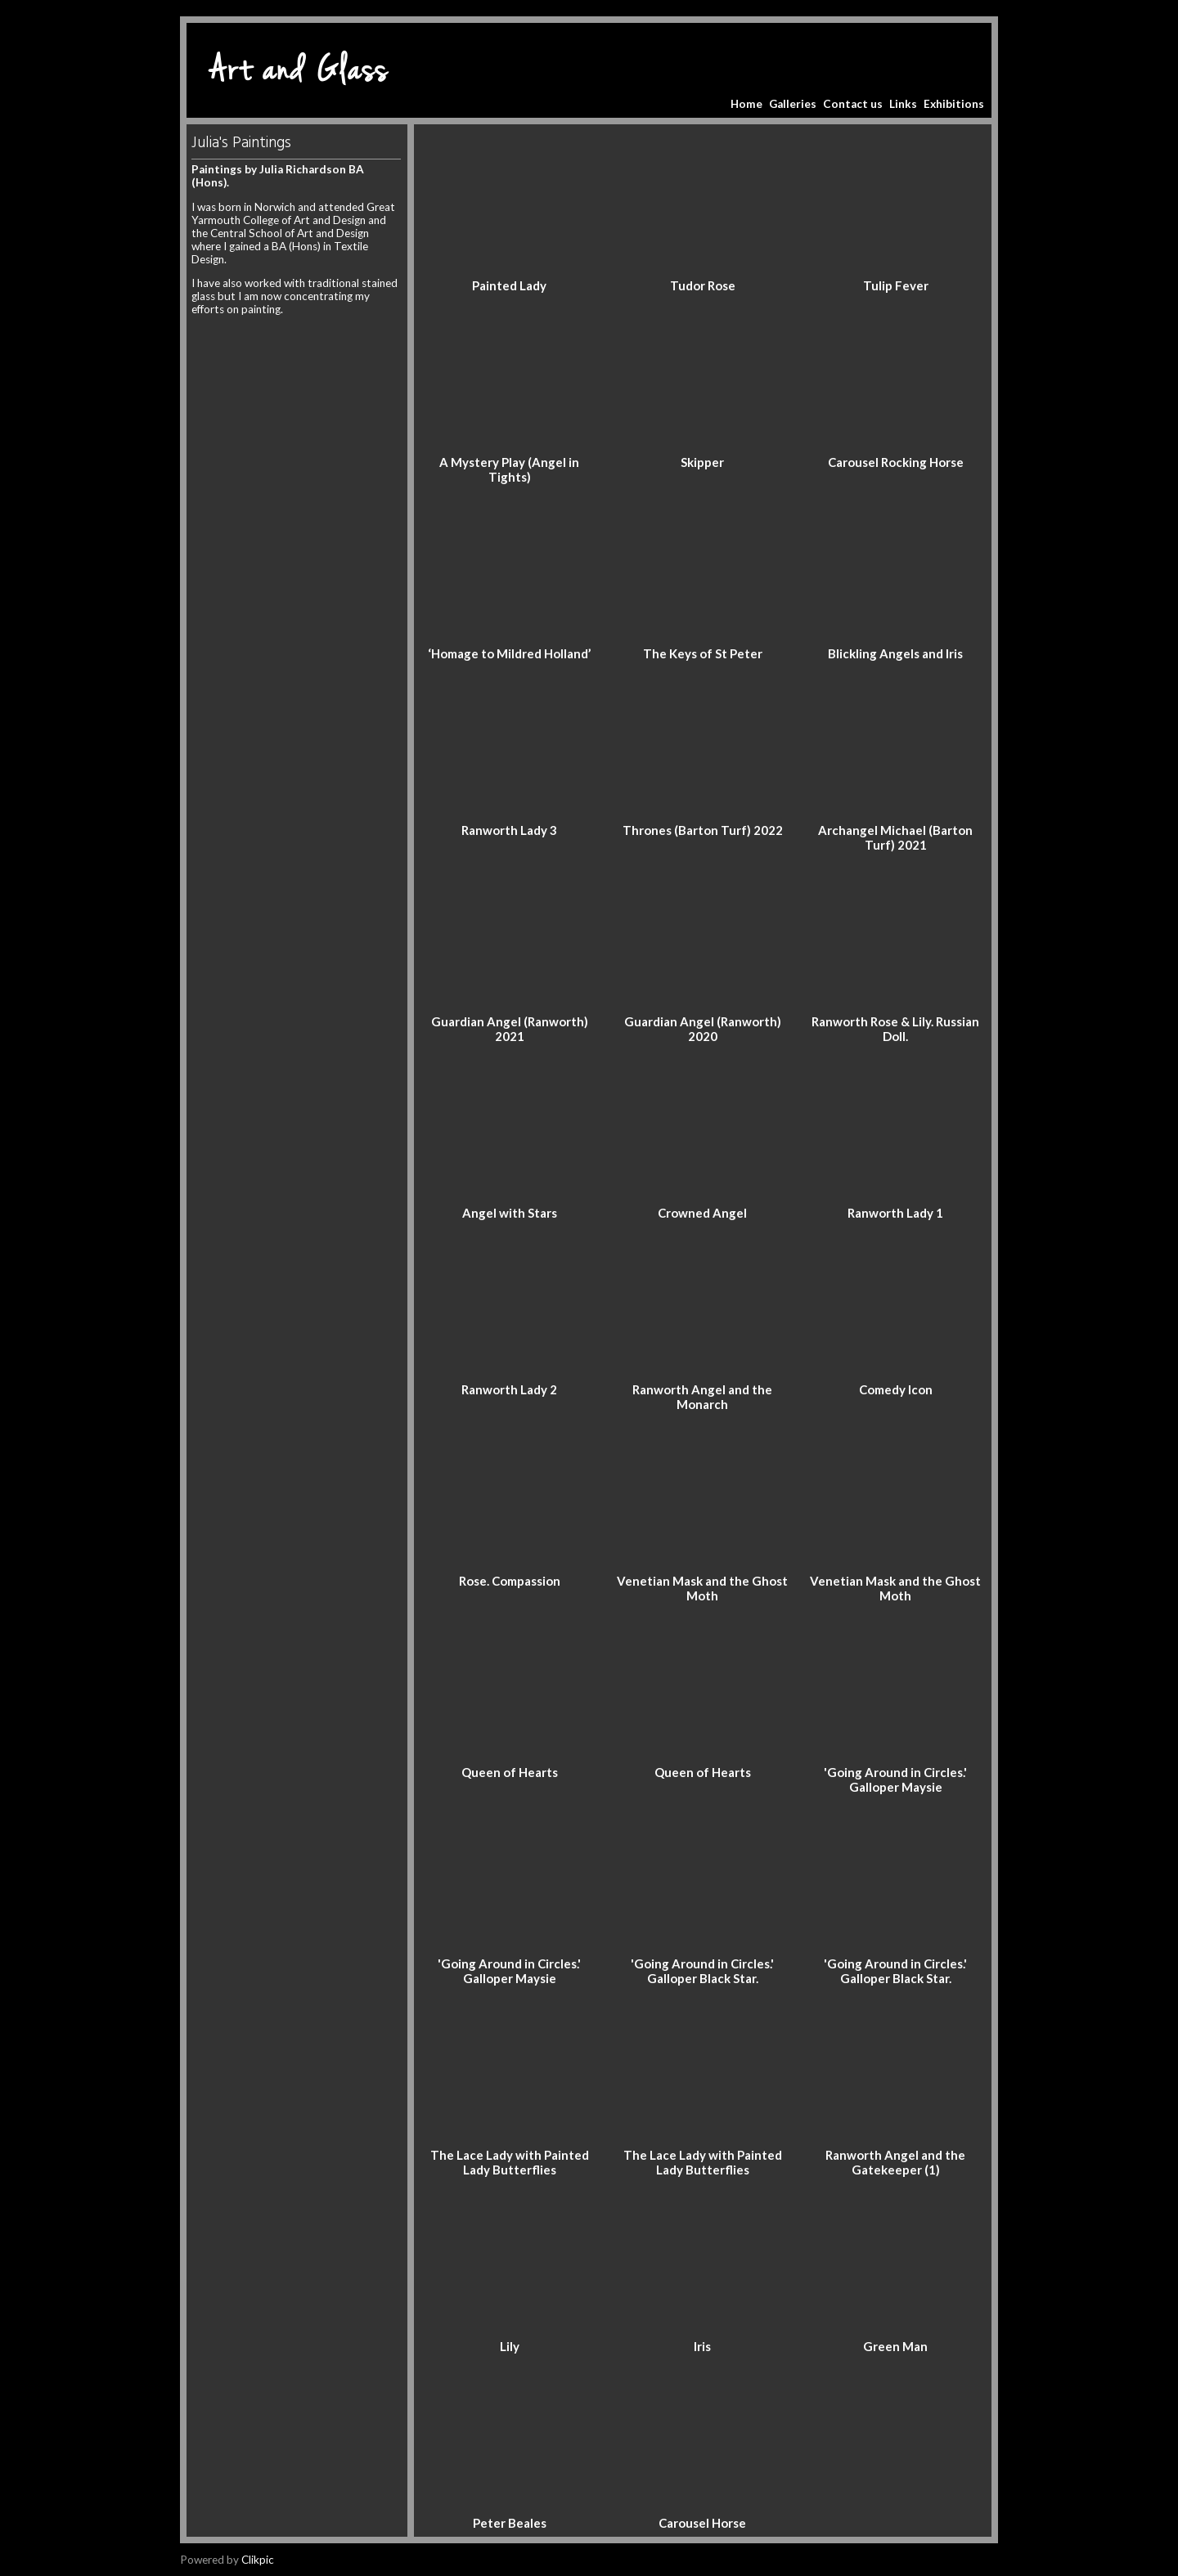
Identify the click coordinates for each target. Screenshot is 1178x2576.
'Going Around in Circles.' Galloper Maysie (895, 1779)
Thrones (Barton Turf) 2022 (703, 830)
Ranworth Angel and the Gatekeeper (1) (895, 2162)
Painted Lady (509, 285)
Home (746, 103)
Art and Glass (299, 70)
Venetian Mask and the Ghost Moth (702, 1588)
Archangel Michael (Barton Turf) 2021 (895, 837)
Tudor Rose (702, 285)
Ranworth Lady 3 (509, 830)
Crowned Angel (702, 1212)
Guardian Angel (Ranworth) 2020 (702, 1028)
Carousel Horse (702, 2522)
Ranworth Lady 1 (895, 1212)
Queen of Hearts (509, 1772)
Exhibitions (954, 103)
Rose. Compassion (509, 1580)
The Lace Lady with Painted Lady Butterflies (509, 2162)
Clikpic (257, 2559)
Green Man (895, 2346)
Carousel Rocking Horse (896, 462)
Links (903, 103)
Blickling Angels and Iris (895, 653)
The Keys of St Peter (702, 653)
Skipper (702, 462)
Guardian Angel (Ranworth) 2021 (509, 1028)
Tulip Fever (895, 285)
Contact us (853, 103)
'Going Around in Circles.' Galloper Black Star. (702, 1971)
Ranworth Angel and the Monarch (702, 1396)
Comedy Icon (896, 1389)
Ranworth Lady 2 (509, 1389)
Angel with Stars (509, 1212)
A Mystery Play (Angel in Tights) (509, 469)
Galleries (792, 103)
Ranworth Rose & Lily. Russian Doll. (895, 1028)
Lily (509, 2346)
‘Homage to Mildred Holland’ (509, 653)
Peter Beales (509, 2522)
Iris (702, 2346)
